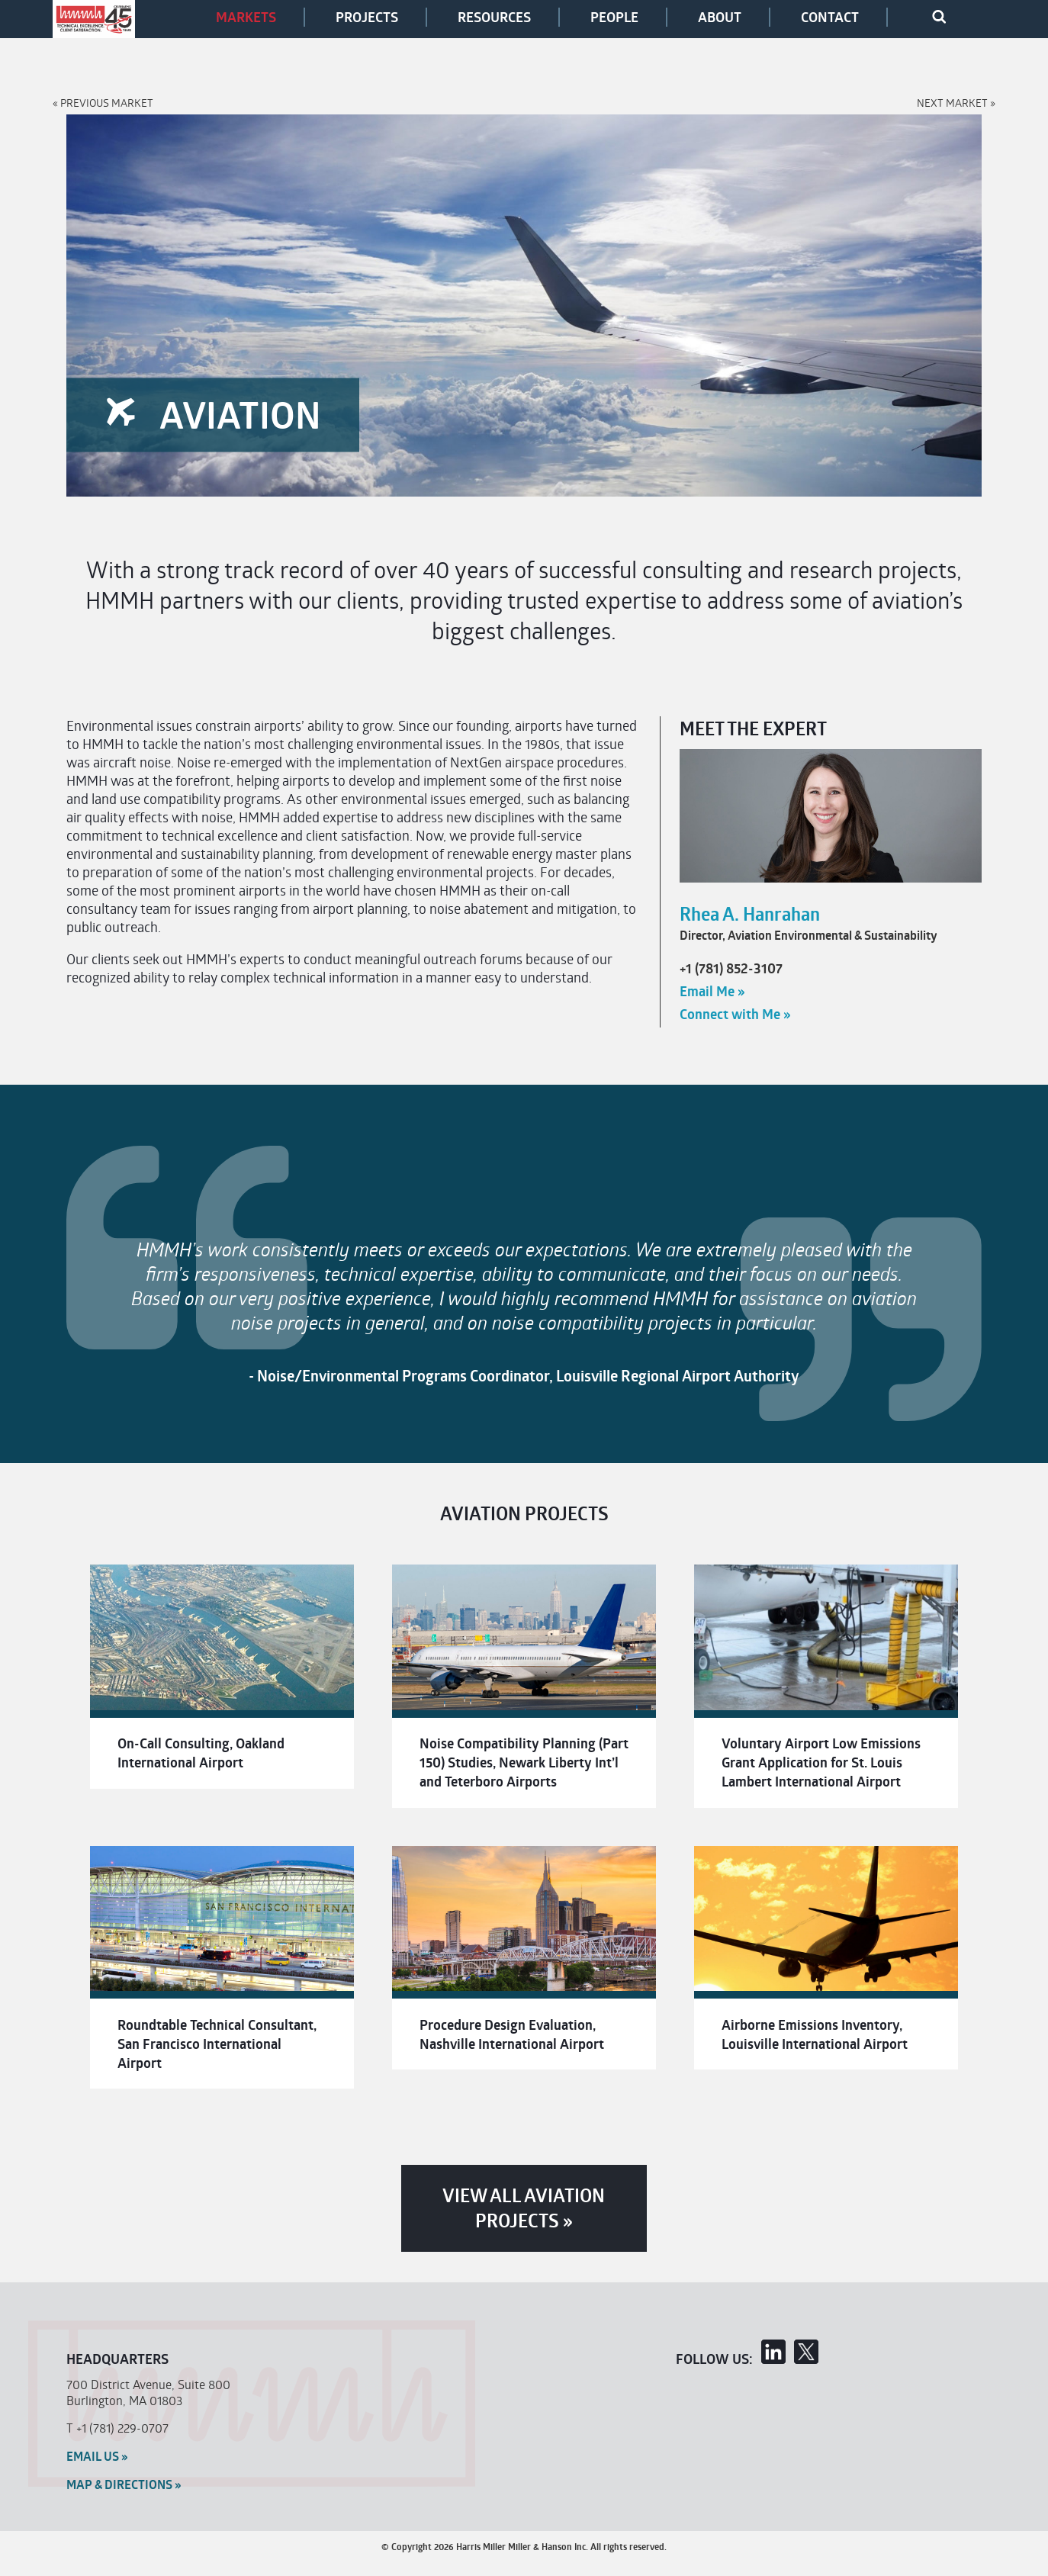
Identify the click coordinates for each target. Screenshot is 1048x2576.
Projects (367, 17)
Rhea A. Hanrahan (750, 914)
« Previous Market (103, 102)
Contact (830, 17)
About (719, 17)
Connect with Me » (735, 1014)
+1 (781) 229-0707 (122, 2428)
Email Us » (97, 2456)
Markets (246, 17)
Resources (494, 17)
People (614, 17)
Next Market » (956, 102)
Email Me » (712, 991)
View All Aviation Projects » (523, 2208)
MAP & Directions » (124, 2484)
